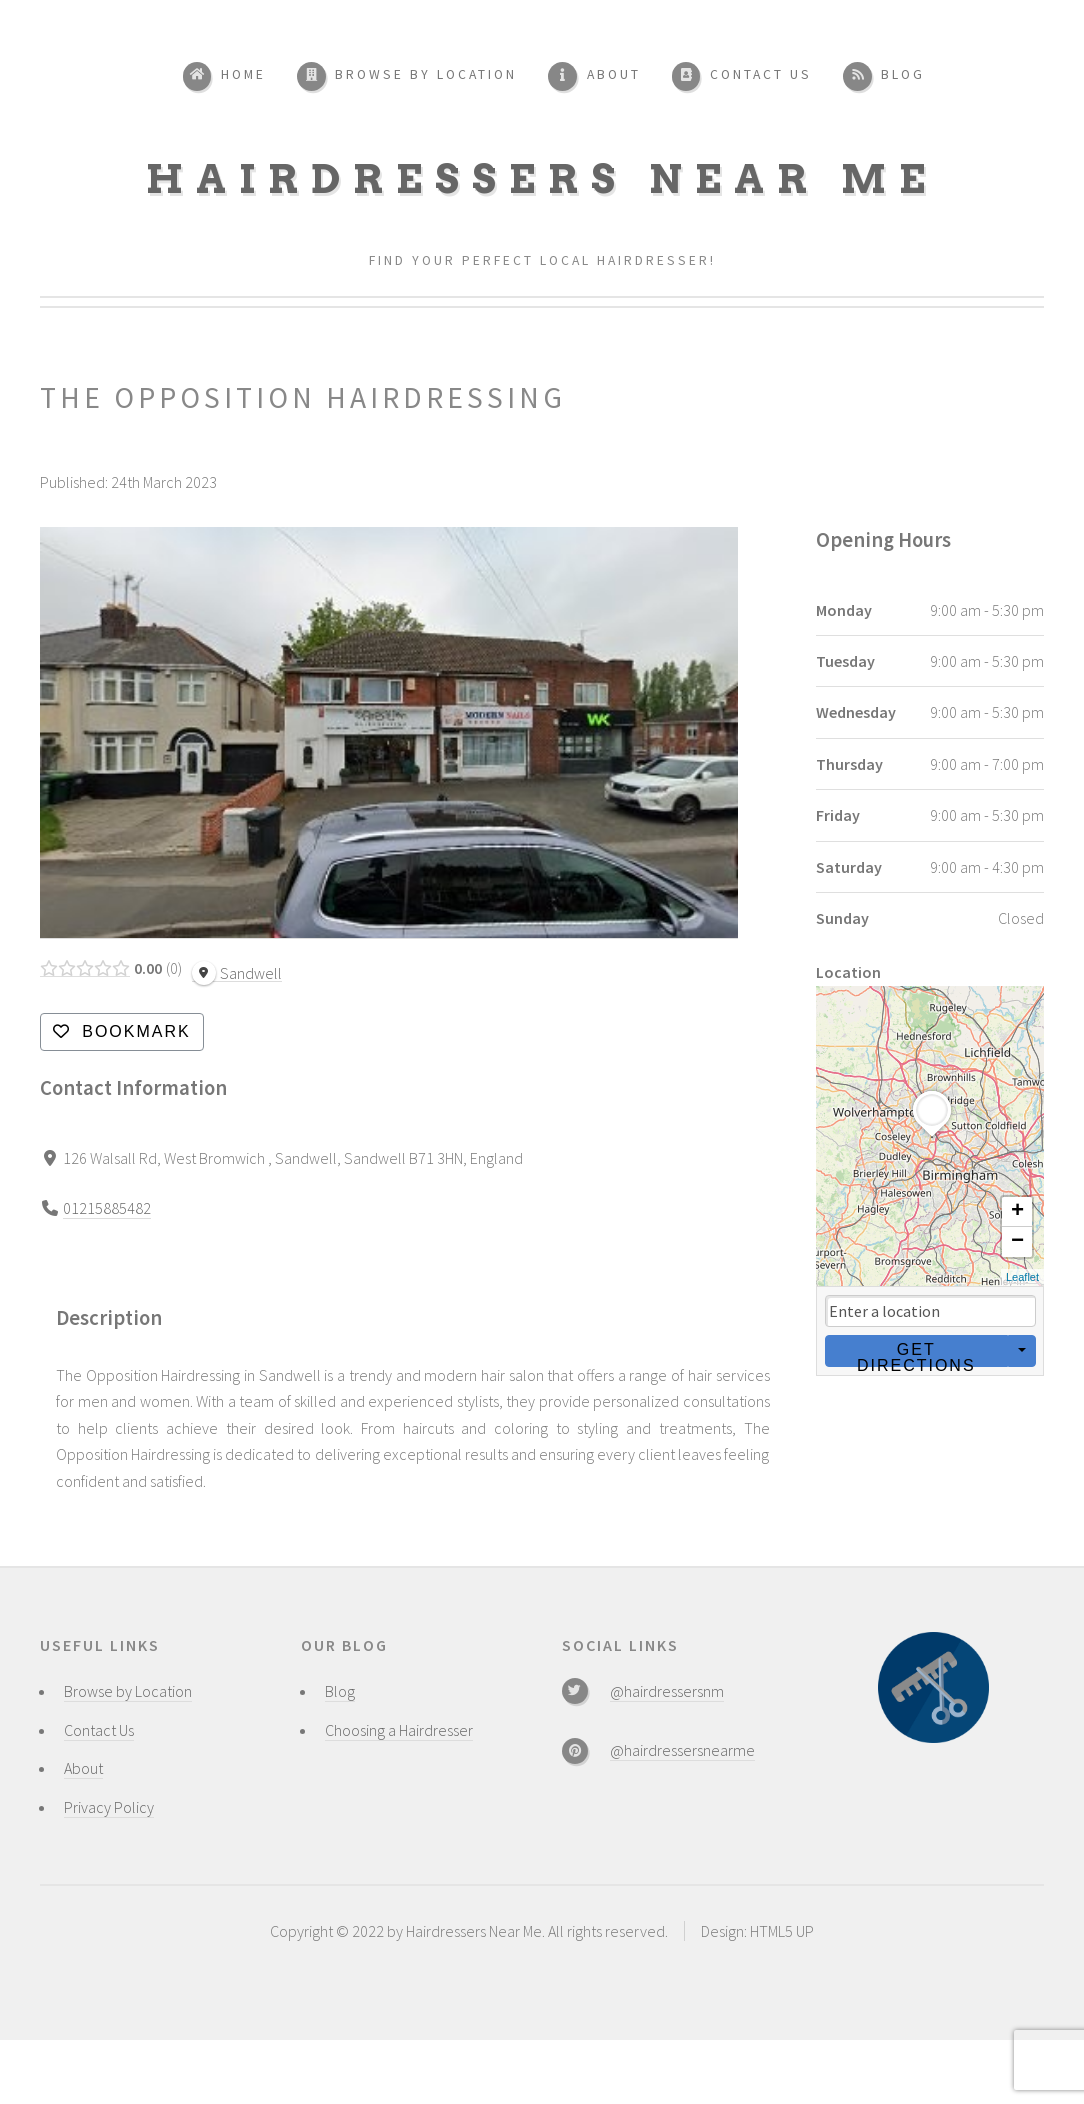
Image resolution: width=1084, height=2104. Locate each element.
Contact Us (99, 1730)
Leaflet (1022, 1277)
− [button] (1017, 1242)
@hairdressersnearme (682, 1750)
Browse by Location (128, 1691)
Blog (340, 1691)
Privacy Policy (109, 1807)
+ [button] (1017, 1212)
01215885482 (107, 1208)
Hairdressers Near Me (542, 179)
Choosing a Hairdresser (399, 1730)
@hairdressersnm (667, 1691)
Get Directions (915, 1354)
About (83, 1768)
